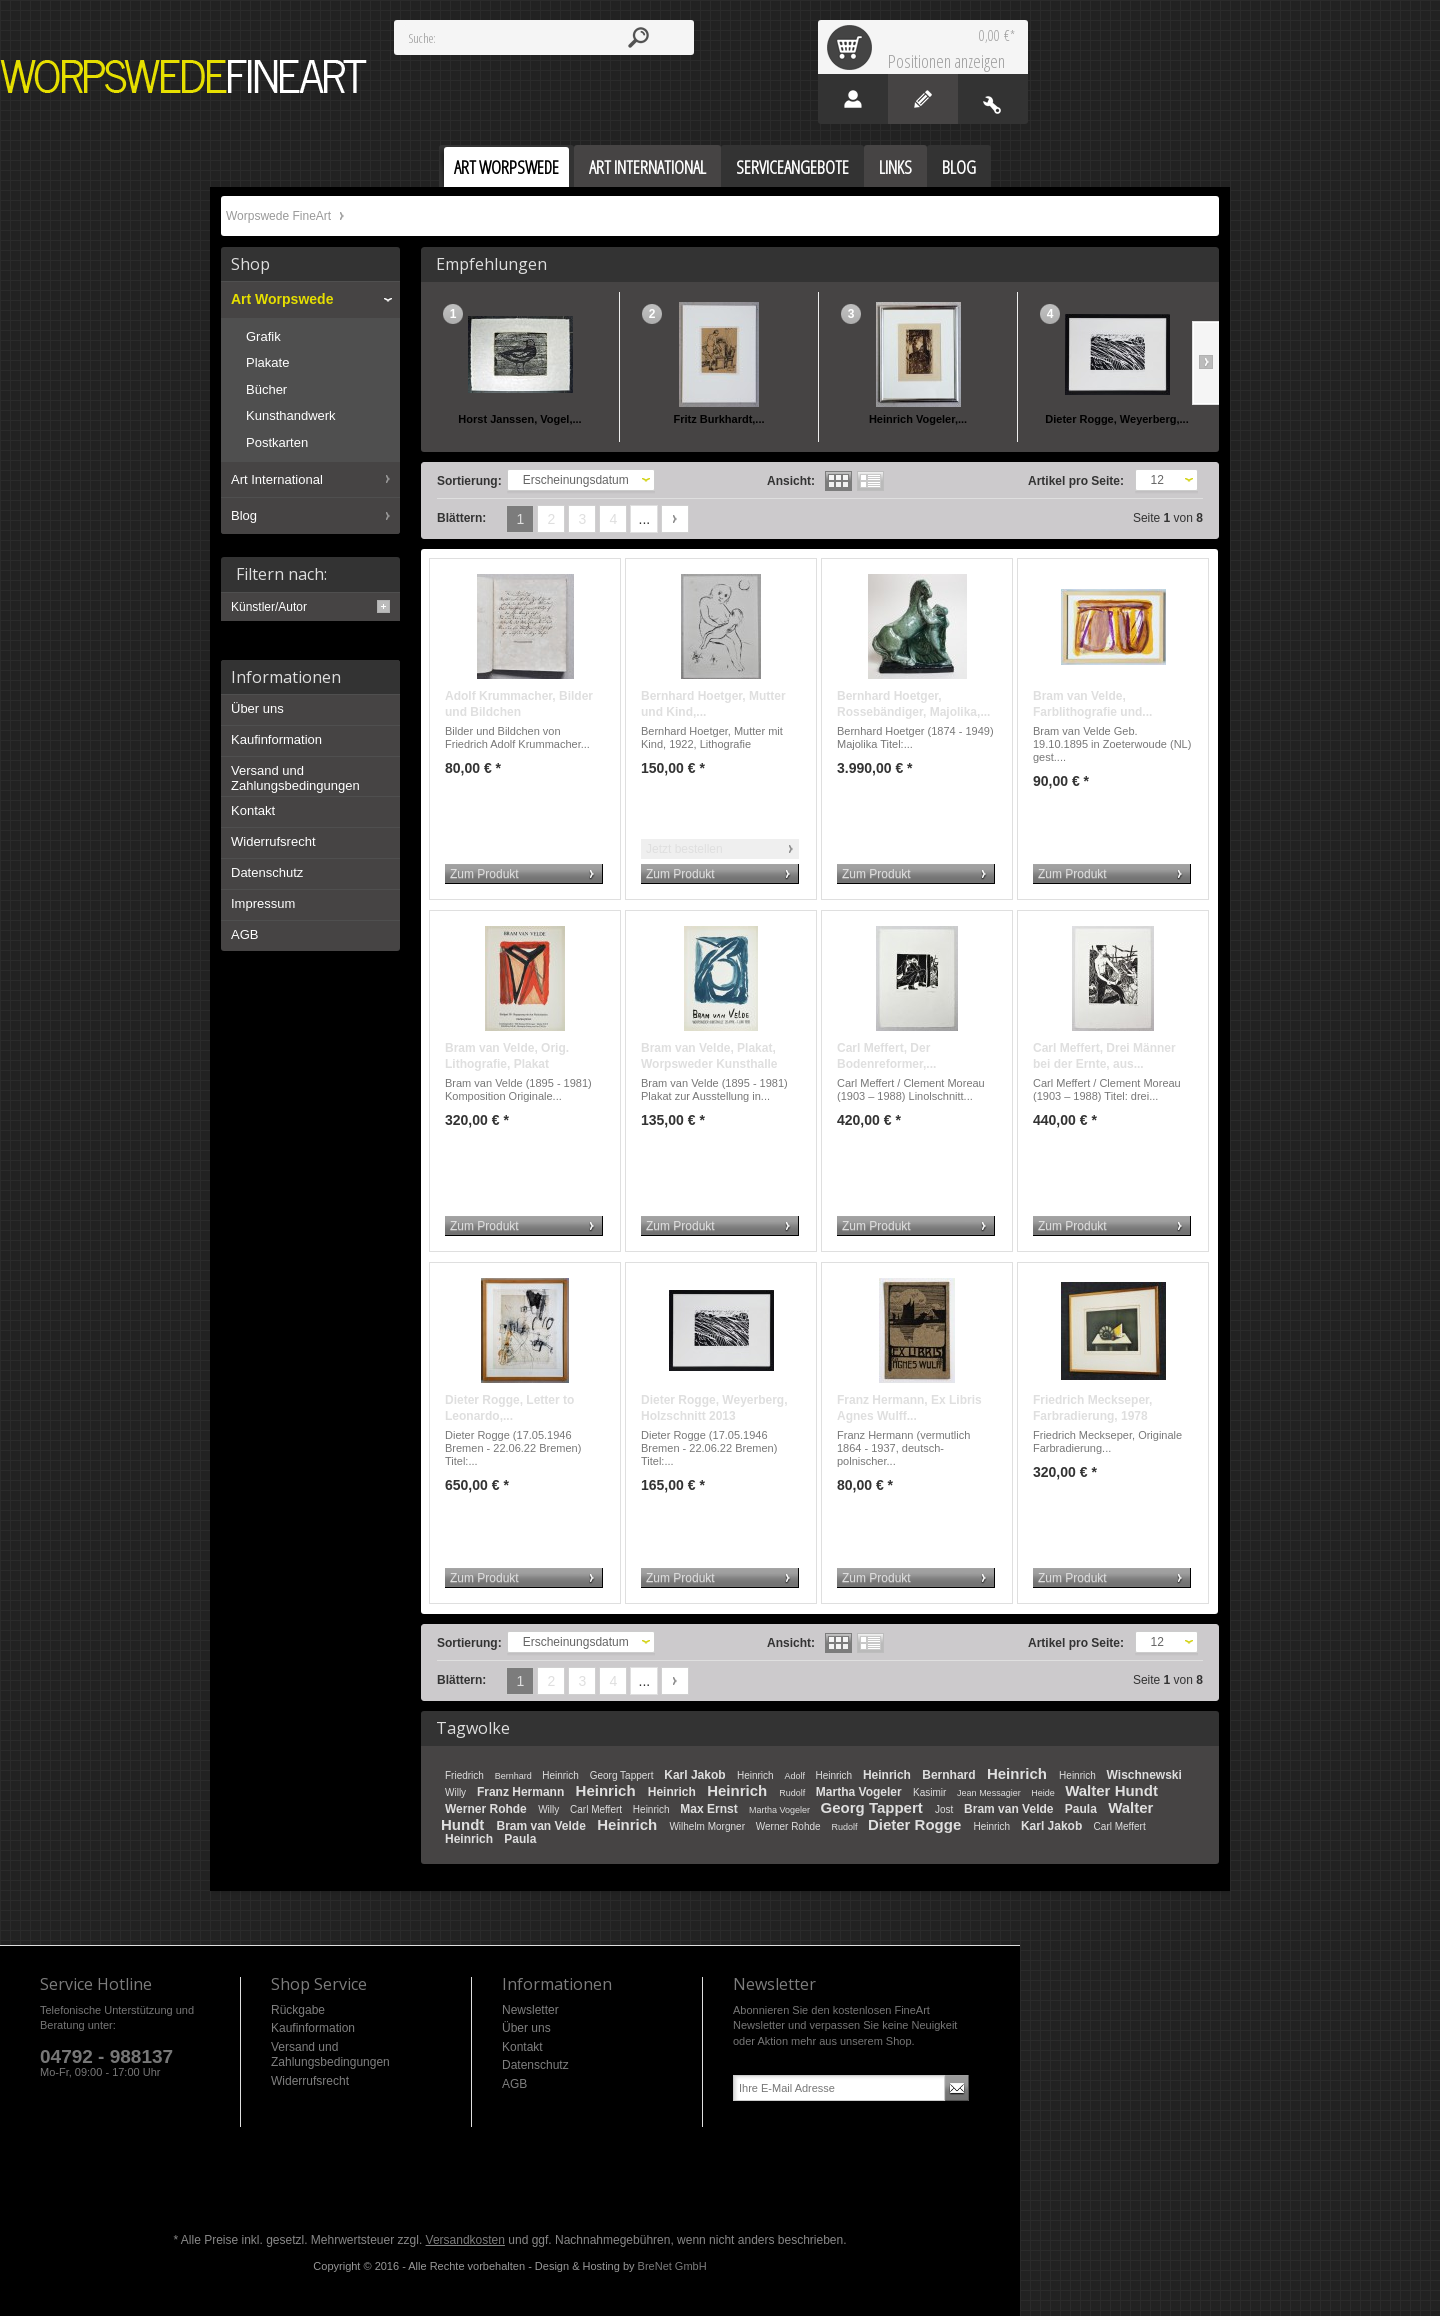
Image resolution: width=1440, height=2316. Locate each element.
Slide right (1205, 363)
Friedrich (466, 1775)
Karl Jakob (696, 1775)
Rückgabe (298, 2010)
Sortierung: (469, 481)
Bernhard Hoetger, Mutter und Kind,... (713, 704)
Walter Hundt (1111, 1790)
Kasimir (931, 1792)
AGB (244, 934)
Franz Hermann (522, 1792)
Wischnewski (1144, 1775)
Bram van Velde (1010, 1809)
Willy (457, 1792)
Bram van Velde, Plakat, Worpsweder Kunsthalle (709, 1056)
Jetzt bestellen (684, 849)
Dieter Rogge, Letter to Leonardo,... (509, 1408)
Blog (244, 515)
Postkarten (277, 442)
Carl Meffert (597, 1809)
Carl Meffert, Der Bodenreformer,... (886, 1056)
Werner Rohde (487, 1809)
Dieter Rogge (917, 1824)
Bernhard (515, 1776)
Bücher (266, 389)
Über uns (257, 708)
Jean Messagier (990, 1793)
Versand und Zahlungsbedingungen (295, 778)
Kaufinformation (276, 739)
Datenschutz (267, 872)
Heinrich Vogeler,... (918, 419)
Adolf (795, 1776)
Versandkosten (465, 2240)
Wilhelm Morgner (708, 1826)
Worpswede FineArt (184, 76)
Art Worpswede (282, 299)
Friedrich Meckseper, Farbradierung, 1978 (1092, 1408)
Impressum (263, 903)
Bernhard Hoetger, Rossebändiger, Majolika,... (913, 704)
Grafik (263, 336)
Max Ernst (710, 1809)
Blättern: (461, 518)
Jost (945, 1809)
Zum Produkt (484, 874)
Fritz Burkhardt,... (718, 419)
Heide (1044, 1793)
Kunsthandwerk (291, 415)
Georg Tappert (623, 1775)
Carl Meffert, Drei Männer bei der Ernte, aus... (1104, 1056)
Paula (1082, 1809)
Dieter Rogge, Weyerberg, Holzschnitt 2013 (714, 1408)
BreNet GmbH (672, 2266)
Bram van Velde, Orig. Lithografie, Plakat (507, 1056)
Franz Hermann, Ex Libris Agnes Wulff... (909, 1408)
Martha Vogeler (860, 1792)
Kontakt (253, 810)
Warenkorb (853, 47)
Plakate (267, 362)
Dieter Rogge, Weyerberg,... (1116, 419)
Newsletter (530, 2010)
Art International (277, 479)
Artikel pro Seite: (1076, 481)
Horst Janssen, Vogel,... (519, 419)
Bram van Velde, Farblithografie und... (1092, 704)
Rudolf (793, 1793)
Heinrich (561, 1775)
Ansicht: (791, 481)
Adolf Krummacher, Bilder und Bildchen (519, 704)
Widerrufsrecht (273, 841)
